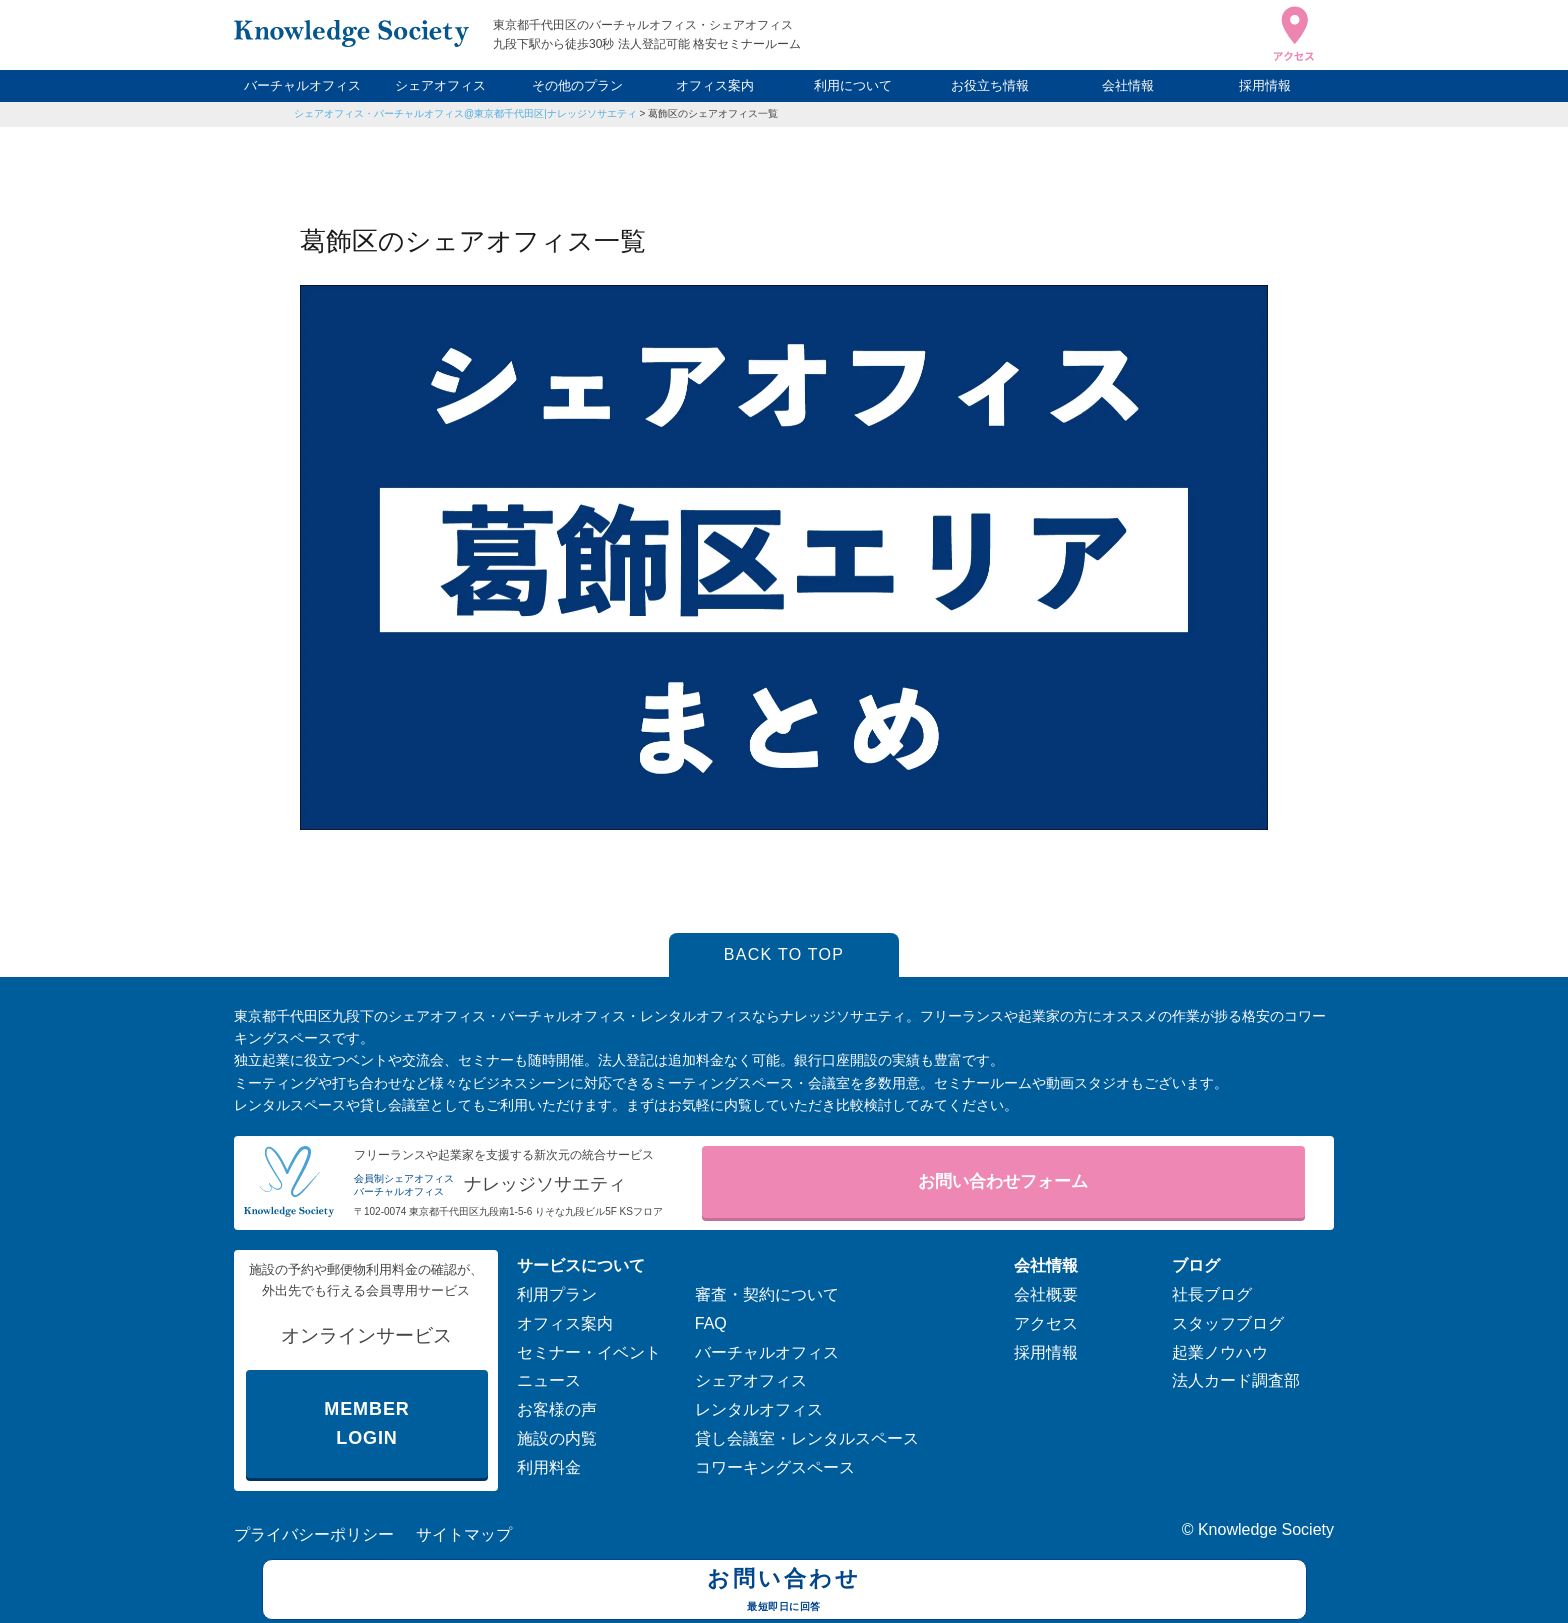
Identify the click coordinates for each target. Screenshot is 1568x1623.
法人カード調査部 (1236, 1380)
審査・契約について (767, 1294)
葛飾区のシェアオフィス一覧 (713, 113)
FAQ (711, 1323)
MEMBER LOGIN (366, 1423)
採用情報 (1265, 85)
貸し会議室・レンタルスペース (807, 1438)
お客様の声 (557, 1409)
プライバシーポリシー (314, 1534)
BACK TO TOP (784, 954)
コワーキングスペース (775, 1467)
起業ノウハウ (1220, 1352)
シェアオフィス (440, 85)
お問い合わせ (784, 1592)
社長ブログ (1212, 1294)
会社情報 (1128, 85)
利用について (853, 85)
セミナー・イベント (589, 1352)
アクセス (1046, 1323)
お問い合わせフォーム (1003, 1181)
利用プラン (557, 1294)
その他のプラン (577, 85)
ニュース (549, 1380)
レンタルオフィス (759, 1409)
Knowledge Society (1266, 1529)
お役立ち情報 (990, 85)
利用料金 (549, 1467)
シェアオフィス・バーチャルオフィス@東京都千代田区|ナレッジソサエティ (465, 113)
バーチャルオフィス (302, 85)
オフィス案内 (715, 85)
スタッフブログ (1228, 1323)
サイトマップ (464, 1534)
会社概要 (1046, 1294)
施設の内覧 (557, 1438)
